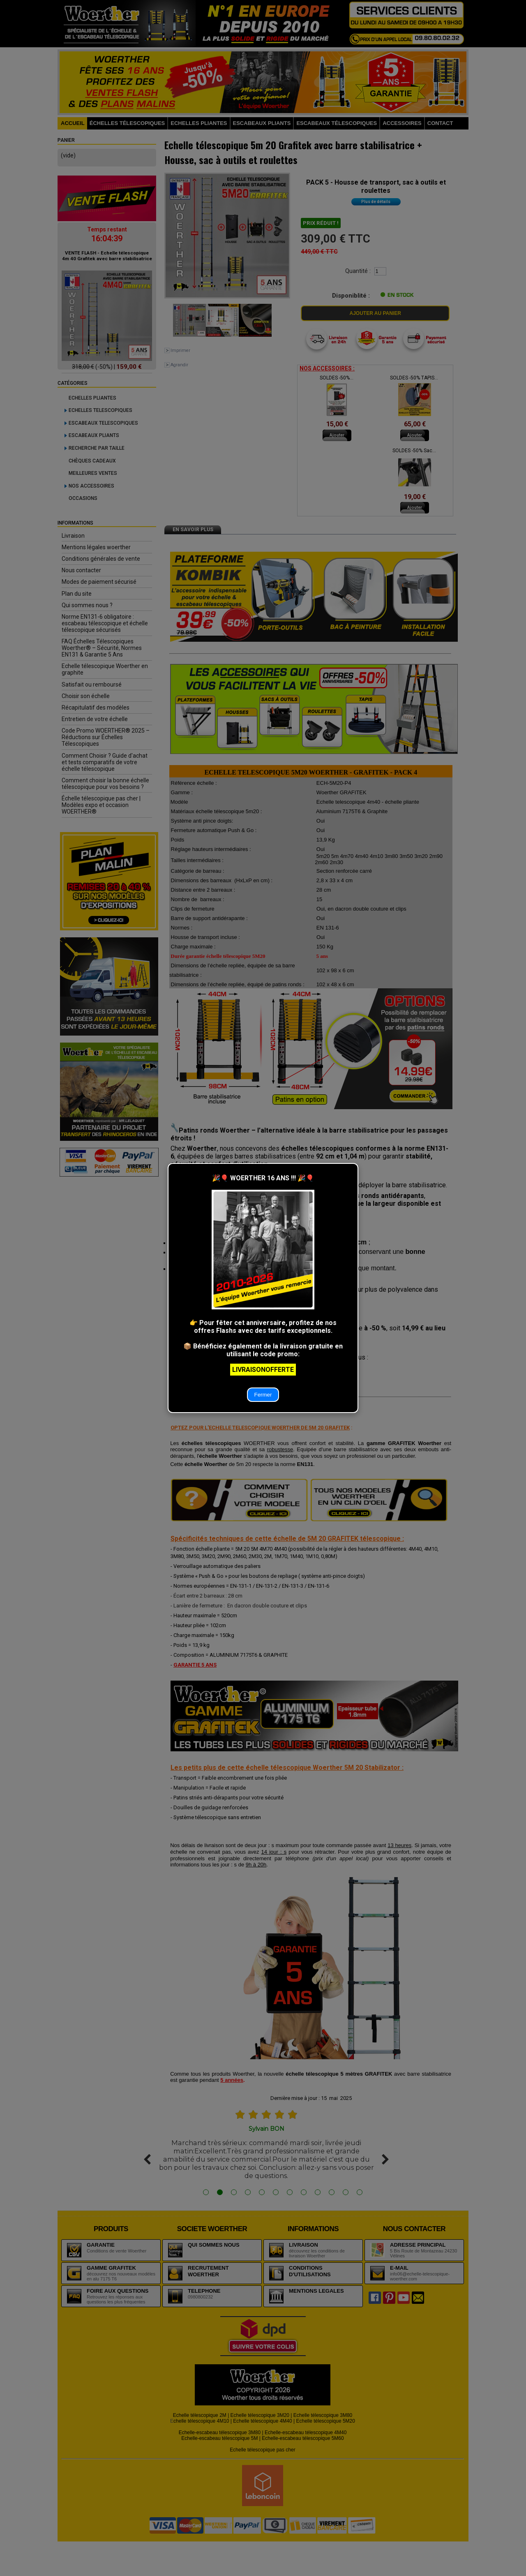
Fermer (263, 1395)
